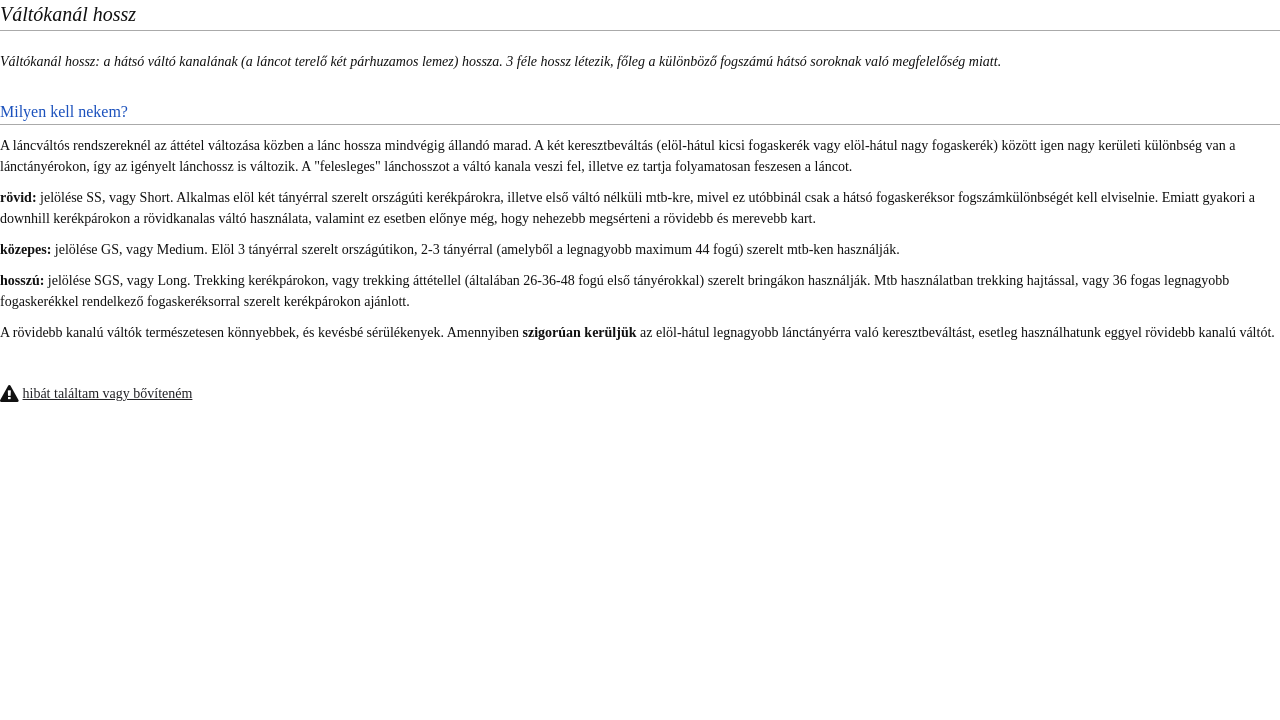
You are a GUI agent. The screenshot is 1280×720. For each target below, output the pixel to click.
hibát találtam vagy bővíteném (108, 393)
